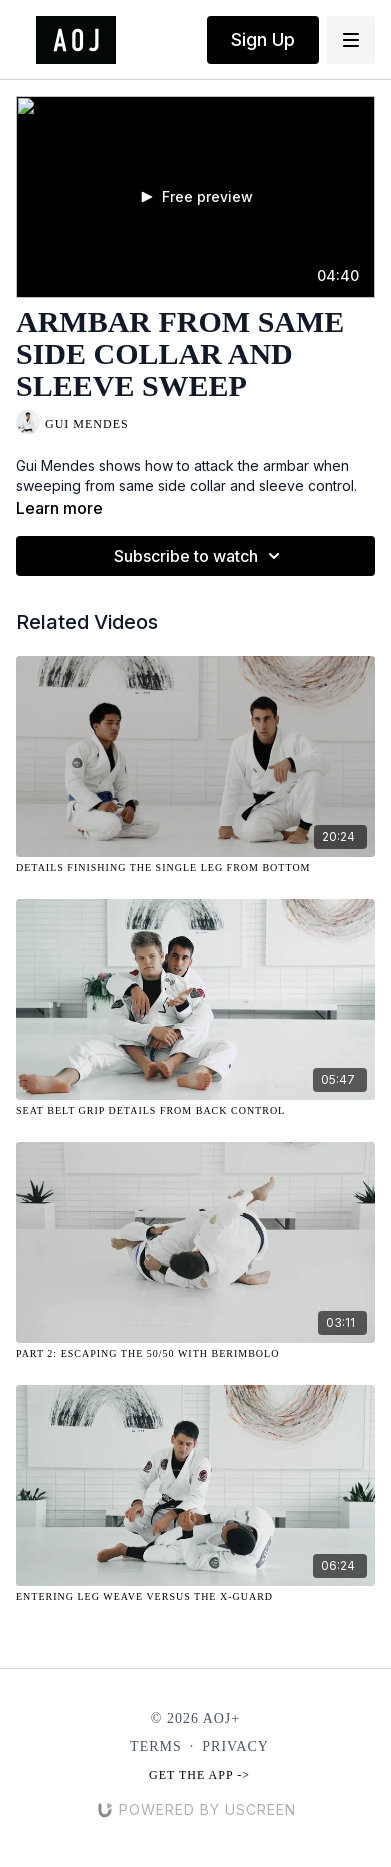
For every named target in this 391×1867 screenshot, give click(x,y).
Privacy (235, 1746)
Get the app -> (199, 1775)
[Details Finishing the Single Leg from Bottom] (195, 867)
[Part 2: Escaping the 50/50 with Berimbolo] (195, 1353)
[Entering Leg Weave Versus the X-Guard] (195, 1596)
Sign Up (263, 39)
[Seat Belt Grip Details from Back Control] (195, 1110)
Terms (156, 1746)
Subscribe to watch (200, 556)
